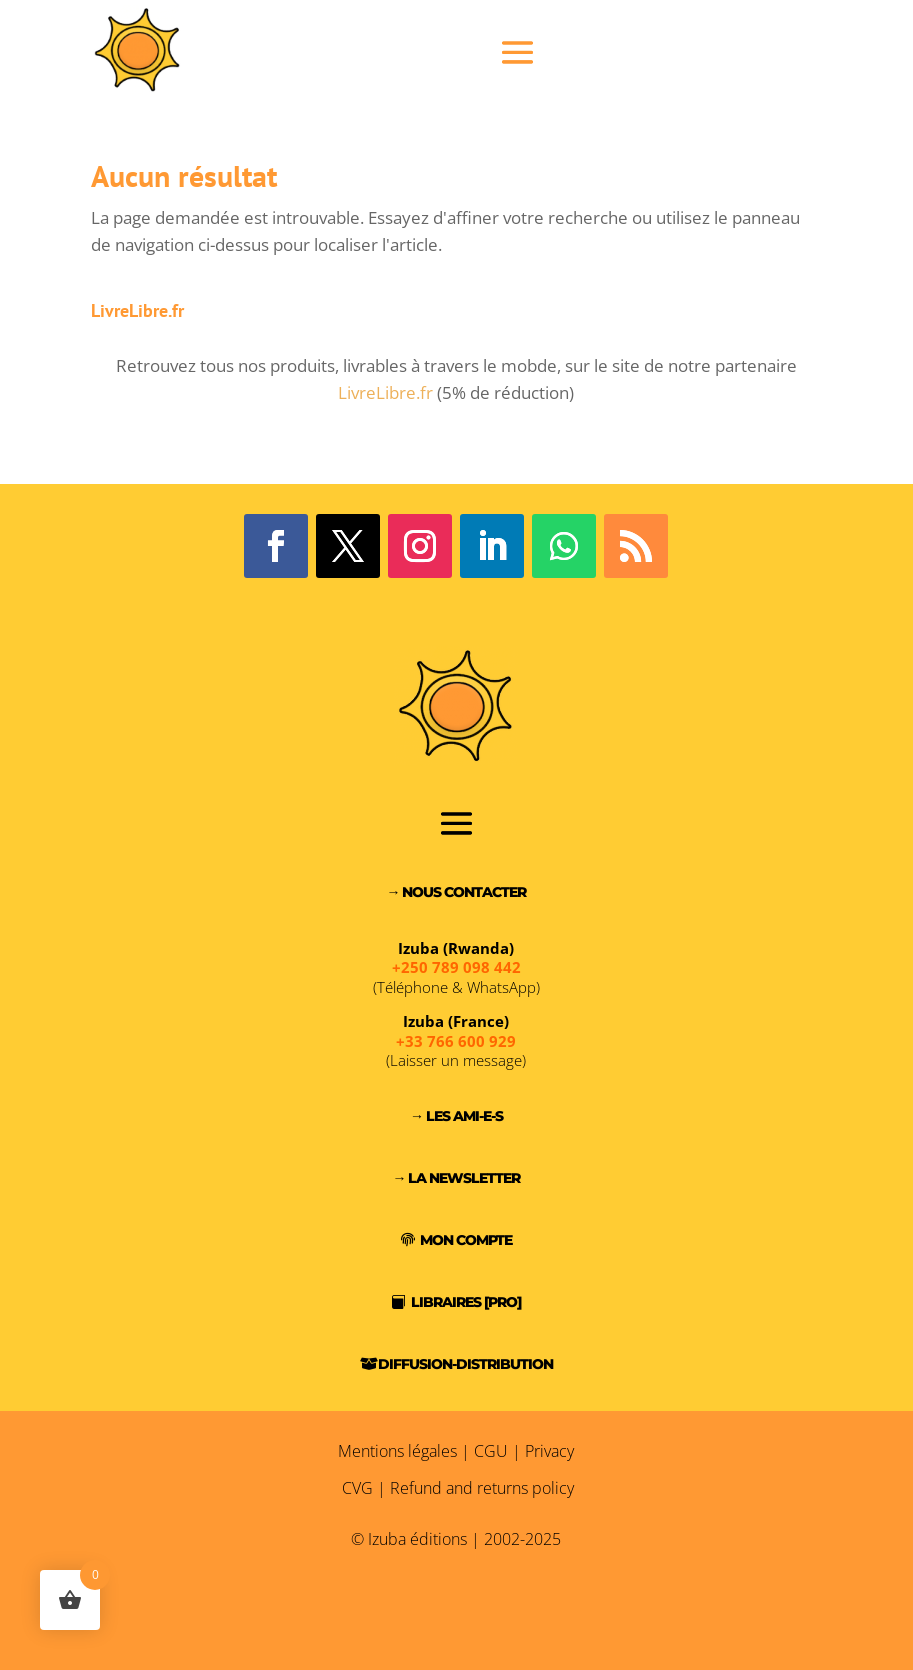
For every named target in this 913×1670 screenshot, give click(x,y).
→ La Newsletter (456, 1178)
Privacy (549, 1451)
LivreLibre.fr (385, 392)
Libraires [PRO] (466, 1302)
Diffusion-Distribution (465, 1364)
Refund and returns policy (482, 1488)
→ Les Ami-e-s (456, 1116)
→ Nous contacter (456, 892)
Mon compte (466, 1240)
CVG (357, 1488)
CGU (491, 1451)
